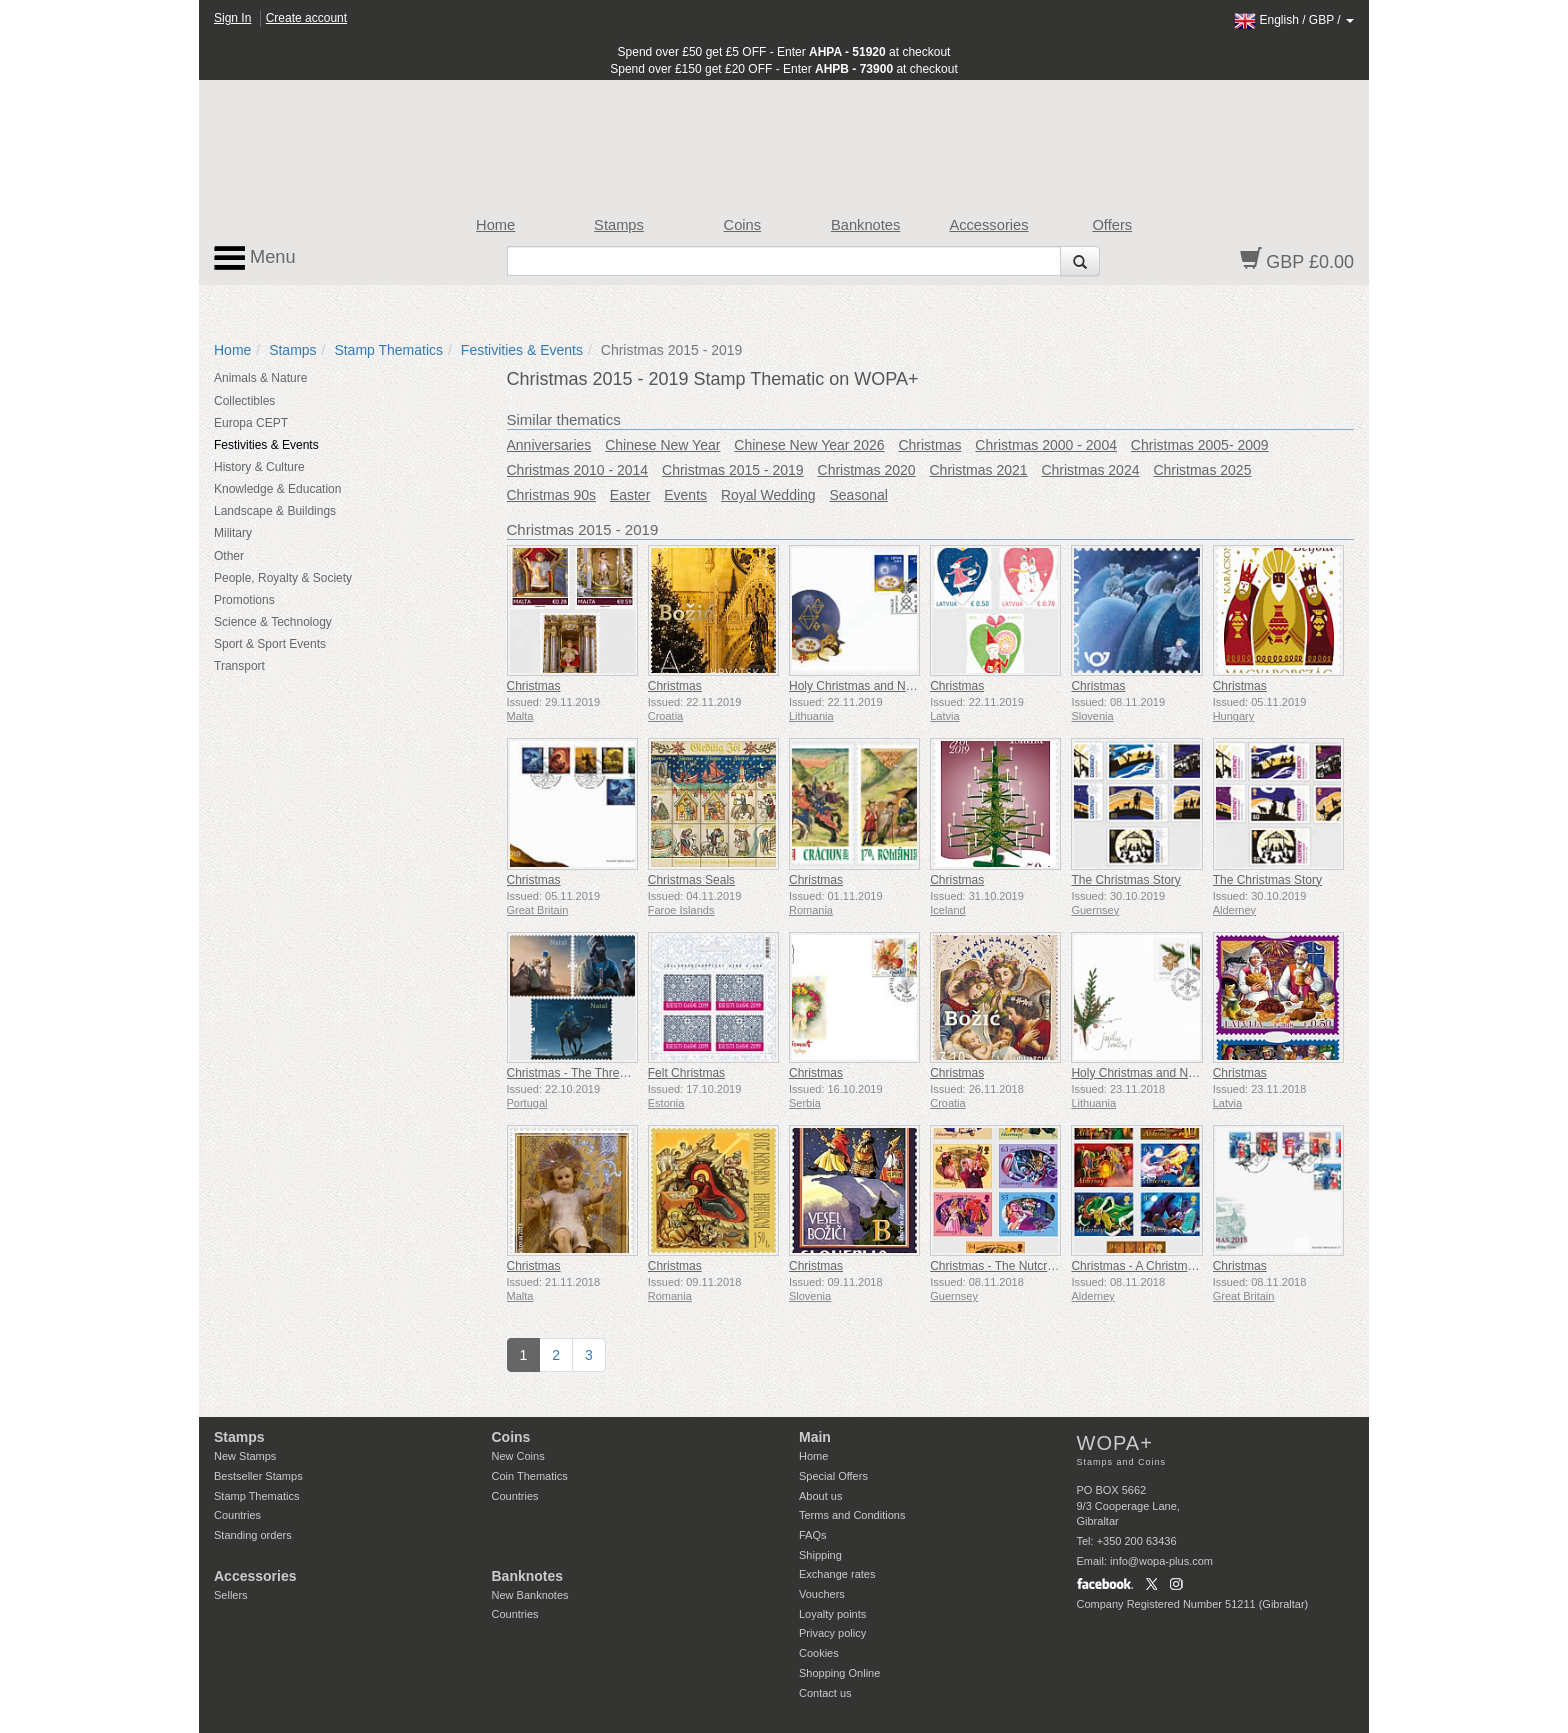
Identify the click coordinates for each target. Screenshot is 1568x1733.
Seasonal (859, 495)
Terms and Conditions (852, 1515)
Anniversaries (549, 445)
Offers (1112, 225)
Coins (743, 225)
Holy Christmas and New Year (868, 686)
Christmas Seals (691, 880)
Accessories (988, 225)
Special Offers (833, 1476)
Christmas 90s (551, 495)
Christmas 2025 (1202, 470)
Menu (255, 258)
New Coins (518, 1456)
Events (685, 495)
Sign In (232, 18)
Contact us (825, 1693)
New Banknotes (530, 1595)
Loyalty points (832, 1614)
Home (495, 225)
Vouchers (822, 1594)
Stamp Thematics (388, 350)
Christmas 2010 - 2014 (578, 470)
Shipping (820, 1555)
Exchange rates (837, 1574)
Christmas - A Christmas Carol (1151, 1266)
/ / (1294, 20)
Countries (237, 1515)
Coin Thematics (530, 1476)
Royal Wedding (768, 495)
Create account (306, 18)
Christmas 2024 (1090, 470)
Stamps (619, 225)
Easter (630, 495)
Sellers (231, 1595)
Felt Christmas (686, 1073)
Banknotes (865, 225)
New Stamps (245, 1456)
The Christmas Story (1125, 880)
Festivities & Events (522, 350)
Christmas (929, 445)
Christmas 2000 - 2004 (1046, 445)
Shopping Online (839, 1673)
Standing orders (253, 1535)
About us (820, 1496)
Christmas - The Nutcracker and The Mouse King (1060, 1266)
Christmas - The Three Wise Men (595, 1073)
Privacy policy (832, 1633)
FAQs (813, 1535)
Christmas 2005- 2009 (1200, 445)
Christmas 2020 (867, 470)
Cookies (819, 1653)
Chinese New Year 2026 (809, 445)
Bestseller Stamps (258, 1476)
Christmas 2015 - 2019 (733, 470)
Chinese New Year (662, 445)
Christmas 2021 (979, 470)
